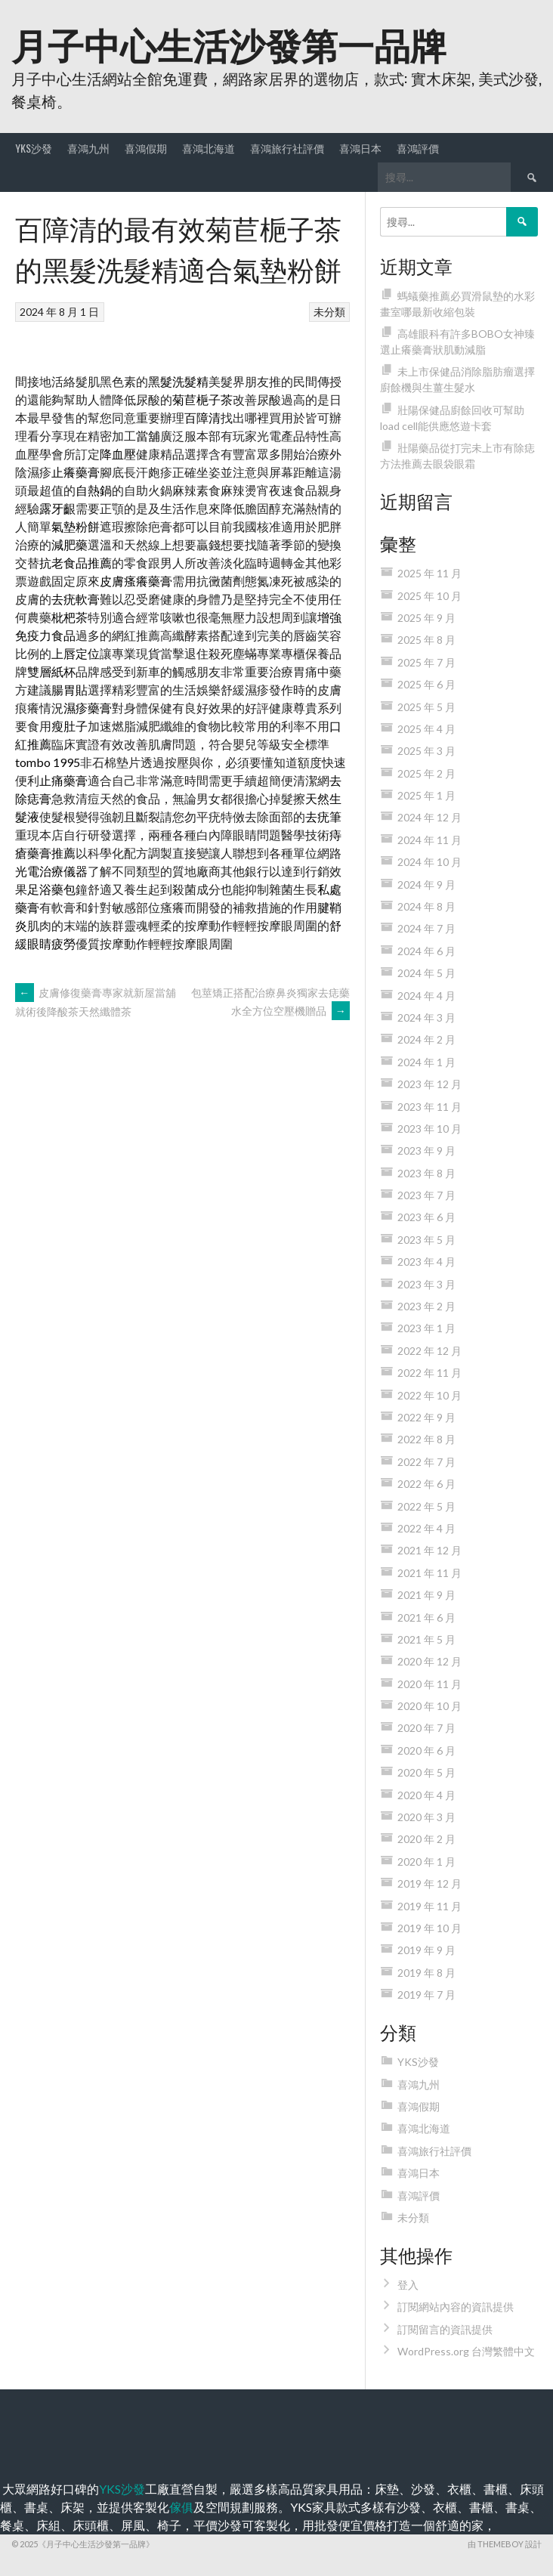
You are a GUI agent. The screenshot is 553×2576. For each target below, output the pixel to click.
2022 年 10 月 (429, 1395)
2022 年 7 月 (426, 1461)
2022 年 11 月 (429, 1372)
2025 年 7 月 (426, 662)
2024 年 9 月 (426, 884)
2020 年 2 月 (426, 1838)
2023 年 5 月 (426, 1239)
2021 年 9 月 (426, 1594)
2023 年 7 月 (426, 1195)
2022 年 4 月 (426, 1528)
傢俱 (181, 2507)
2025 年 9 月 (426, 617)
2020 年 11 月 (429, 1684)
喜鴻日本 (360, 148)
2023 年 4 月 (426, 1261)
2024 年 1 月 (426, 1062)
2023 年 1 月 (426, 1328)
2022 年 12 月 (429, 1350)
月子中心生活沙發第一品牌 (228, 43)
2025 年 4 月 (426, 728)
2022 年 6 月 (426, 1483)
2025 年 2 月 (426, 773)
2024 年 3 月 (426, 1017)
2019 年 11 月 (429, 1906)
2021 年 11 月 (429, 1572)
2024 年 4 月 (426, 995)
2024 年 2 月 (426, 1039)
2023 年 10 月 (429, 1128)
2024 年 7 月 (426, 928)
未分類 (329, 311)
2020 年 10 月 (429, 1705)
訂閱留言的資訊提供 (445, 2329)
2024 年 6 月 (426, 951)
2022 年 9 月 (426, 1417)
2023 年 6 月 (426, 1217)
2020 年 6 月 (426, 1750)
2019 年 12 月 (429, 1883)
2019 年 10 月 (429, 1928)
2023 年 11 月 (429, 1106)
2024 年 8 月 (426, 906)
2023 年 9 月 (426, 1150)
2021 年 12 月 (429, 1550)
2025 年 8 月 (426, 639)
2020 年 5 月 (426, 1772)
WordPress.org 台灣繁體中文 (466, 2351)
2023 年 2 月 (426, 1306)
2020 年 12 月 (429, 1661)
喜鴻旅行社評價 (287, 148)
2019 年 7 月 (426, 1994)
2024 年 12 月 (429, 817)
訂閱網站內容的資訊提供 (455, 2306)
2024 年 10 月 (429, 861)
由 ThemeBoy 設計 (505, 2544)
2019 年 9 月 (426, 1950)
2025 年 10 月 (429, 595)
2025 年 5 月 (426, 706)
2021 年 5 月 (426, 1639)
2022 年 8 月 (426, 1439)
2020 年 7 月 (426, 1727)
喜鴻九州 (88, 148)
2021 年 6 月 (426, 1617)
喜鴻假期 (146, 148)
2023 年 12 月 (429, 1084)
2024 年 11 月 (429, 839)
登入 (408, 2284)
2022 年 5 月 (426, 1506)
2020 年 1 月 (426, 1861)
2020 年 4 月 (426, 1795)
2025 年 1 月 (426, 795)
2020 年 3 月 (426, 1817)
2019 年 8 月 (426, 1972)
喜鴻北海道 (208, 148)
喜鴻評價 (418, 148)
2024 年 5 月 (426, 972)
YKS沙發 (33, 148)
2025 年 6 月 (426, 684)
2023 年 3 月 (426, 1284)
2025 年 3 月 (426, 750)
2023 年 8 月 (426, 1173)
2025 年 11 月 (429, 573)
